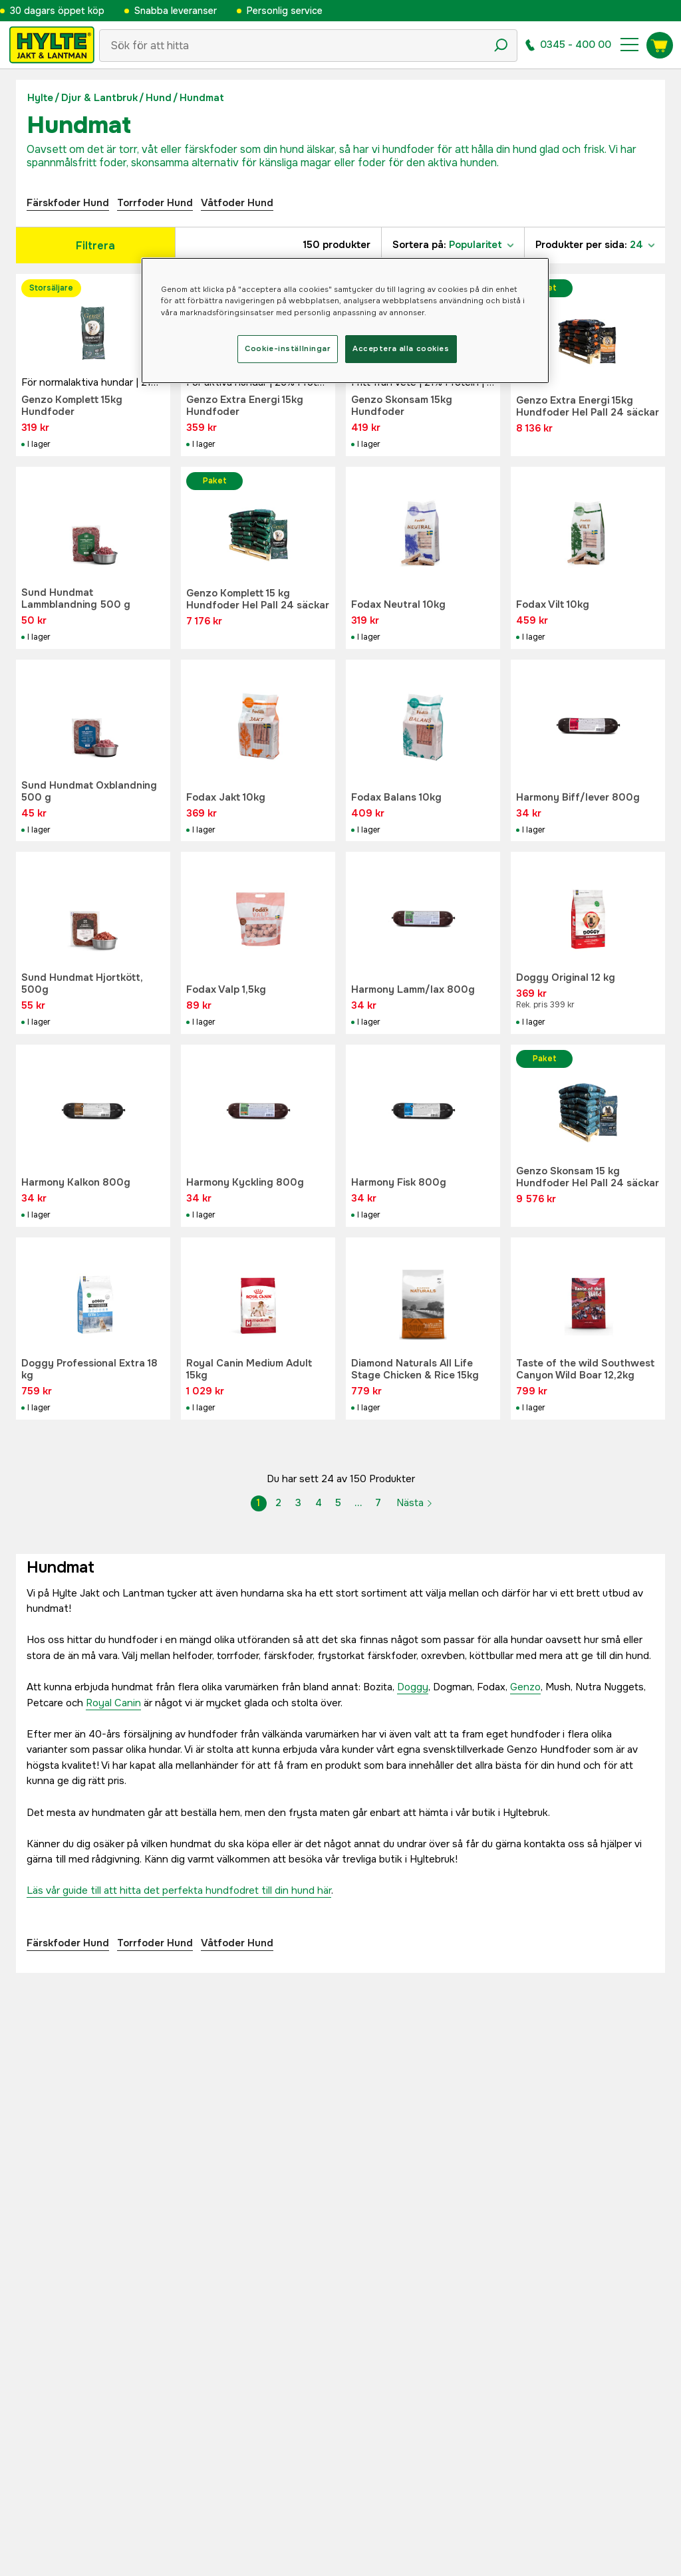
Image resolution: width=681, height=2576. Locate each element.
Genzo (525, 1687)
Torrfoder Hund (155, 202)
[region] (345, 320)
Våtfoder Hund (237, 202)
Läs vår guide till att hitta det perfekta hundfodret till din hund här (179, 1890)
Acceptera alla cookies (401, 348)
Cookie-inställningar (287, 348)
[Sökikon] (501, 45)
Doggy (412, 1687)
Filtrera (95, 246)
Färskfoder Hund (68, 202)
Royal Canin (113, 1703)
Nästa (414, 1502)
